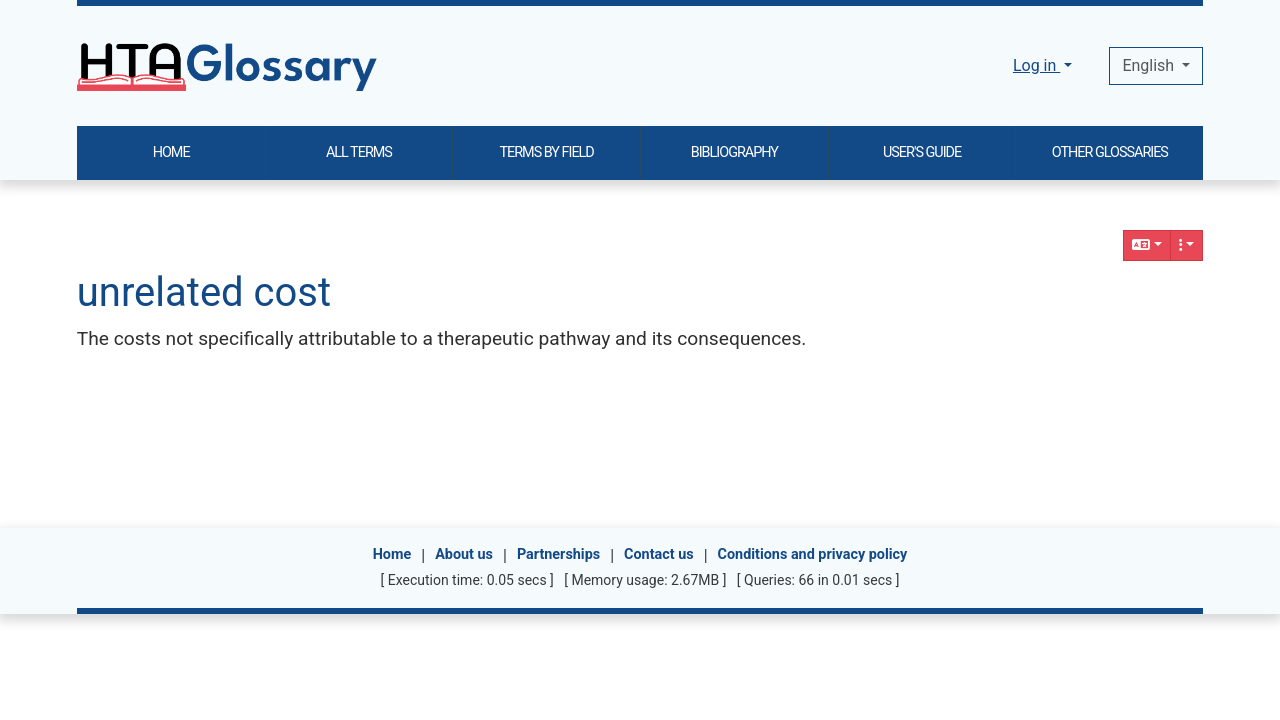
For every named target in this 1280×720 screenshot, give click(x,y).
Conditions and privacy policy (813, 554)
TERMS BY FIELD (546, 152)
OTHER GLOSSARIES (1110, 152)
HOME (171, 152)
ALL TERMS (359, 152)
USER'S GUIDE (922, 152)
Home (392, 554)
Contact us (659, 554)
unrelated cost (204, 292)
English (1150, 65)
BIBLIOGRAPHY (734, 152)
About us (464, 554)
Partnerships (558, 554)
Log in (1036, 65)
